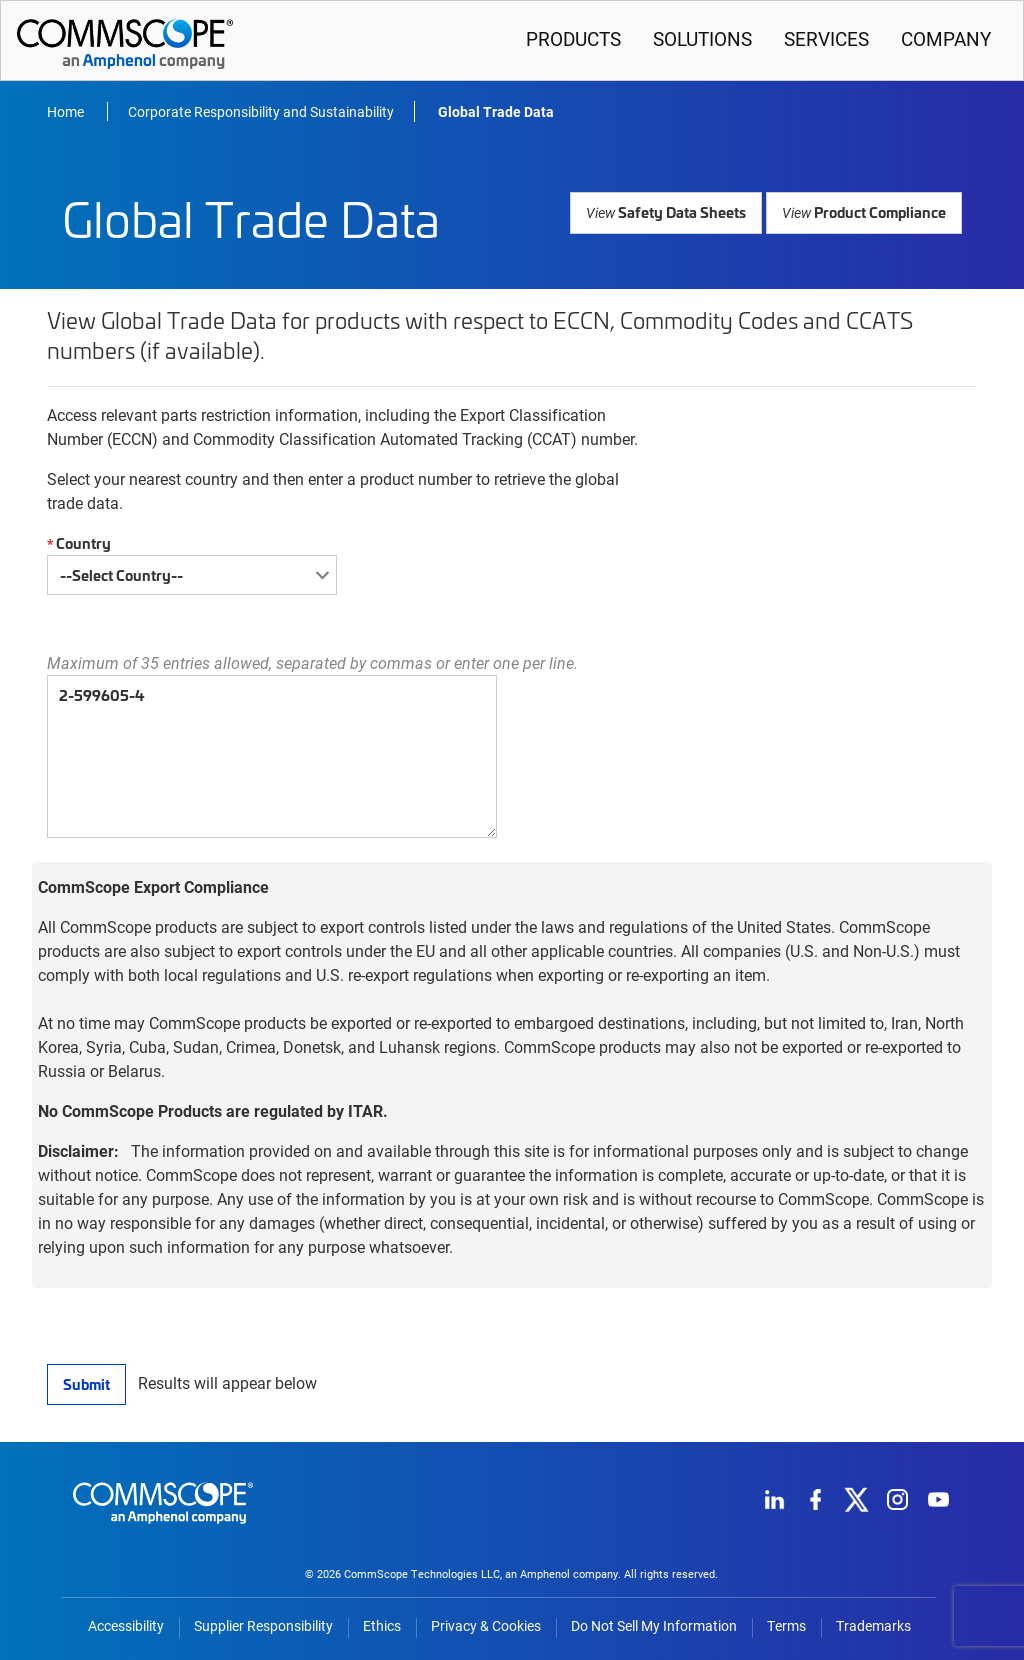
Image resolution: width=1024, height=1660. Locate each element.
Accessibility (126, 1626)
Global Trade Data (496, 111)
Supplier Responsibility (263, 1626)
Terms (786, 1626)
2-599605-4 (272, 756)
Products (573, 38)
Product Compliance (865, 211)
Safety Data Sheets (671, 211)
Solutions (702, 38)
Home (67, 111)
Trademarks (873, 1626)
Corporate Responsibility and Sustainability (261, 111)
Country (76, 543)
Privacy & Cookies (486, 1626)
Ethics (382, 1626)
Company (946, 38)
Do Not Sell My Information (654, 1626)
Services (826, 38)
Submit (86, 1383)
